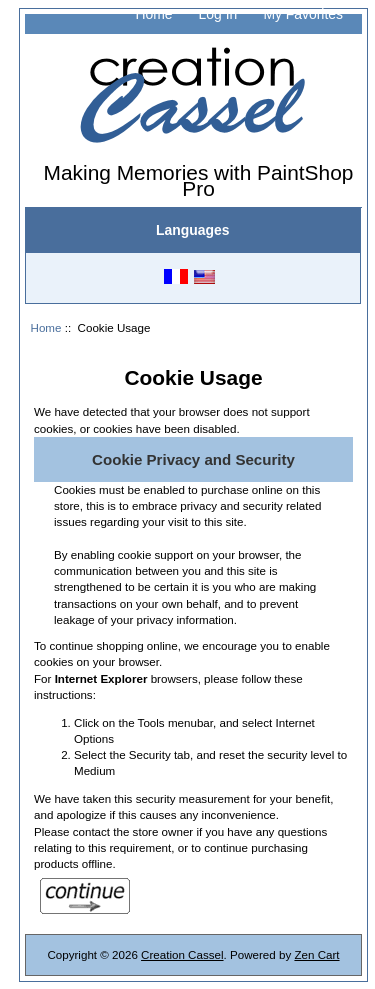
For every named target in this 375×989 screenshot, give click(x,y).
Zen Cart (316, 954)
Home (153, 14)
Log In (218, 14)
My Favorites (303, 14)
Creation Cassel (182, 954)
